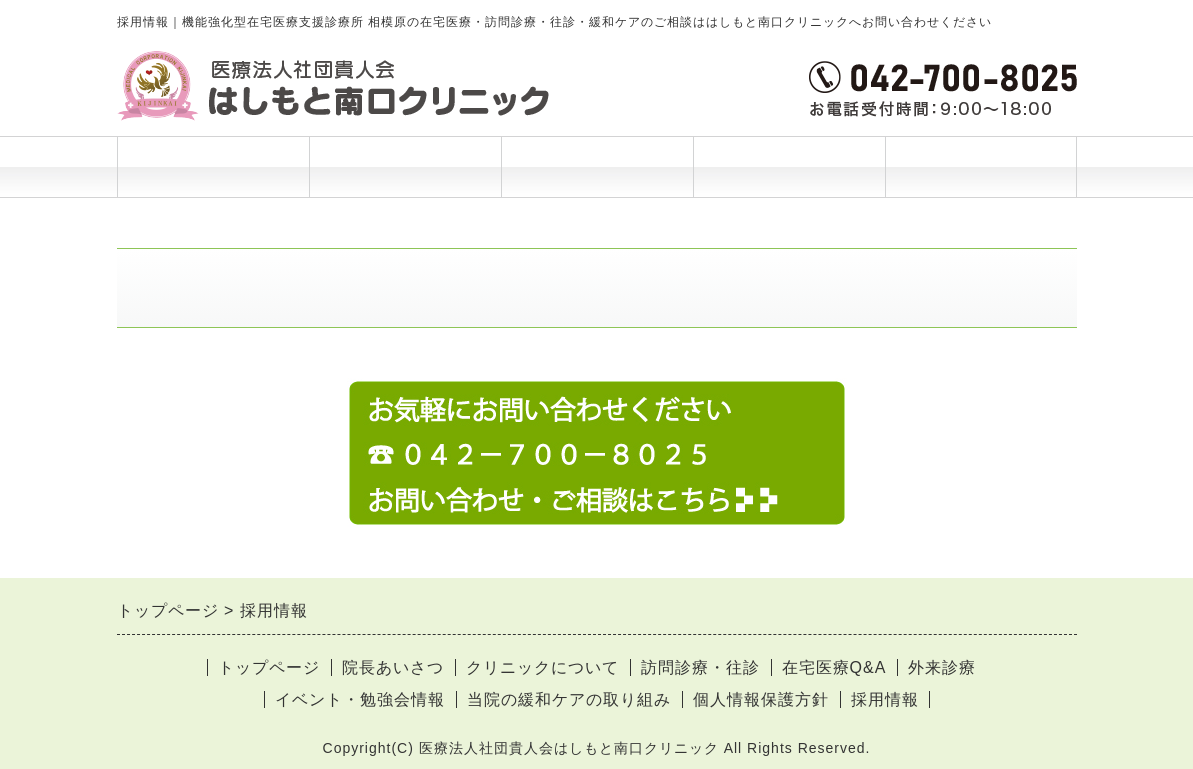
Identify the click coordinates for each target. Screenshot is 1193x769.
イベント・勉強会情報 (360, 699)
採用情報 (885, 699)
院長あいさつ (405, 167)
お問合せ (981, 167)
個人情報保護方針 (761, 699)
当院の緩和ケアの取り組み (569, 699)
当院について (789, 177)
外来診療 (942, 667)
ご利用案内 (597, 177)
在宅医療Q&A (834, 667)
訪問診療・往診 (700, 667)
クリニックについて (542, 667)
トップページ (213, 167)
